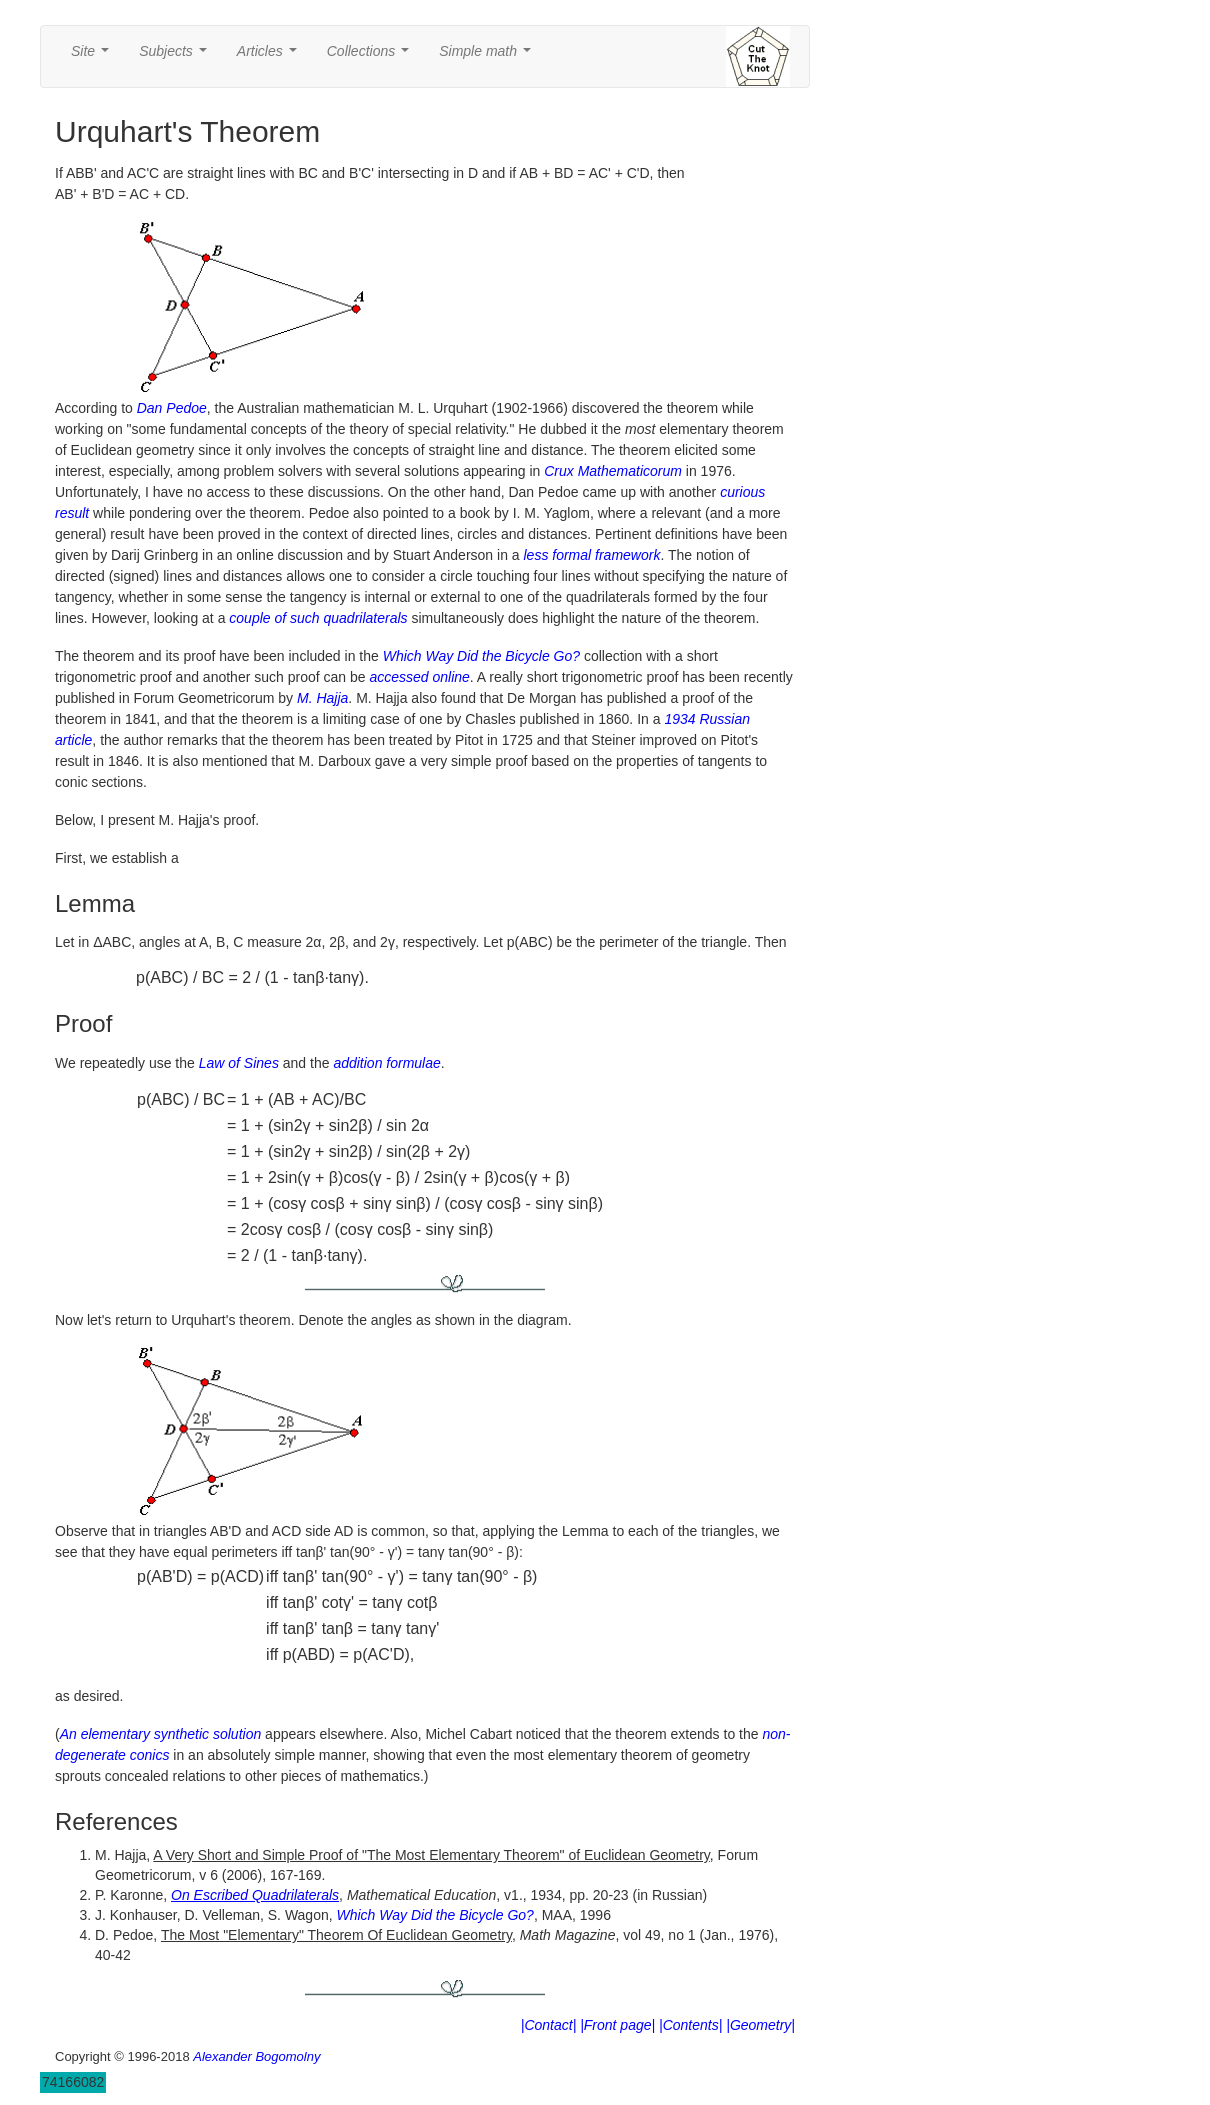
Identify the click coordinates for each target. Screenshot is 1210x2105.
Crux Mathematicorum (613, 471)
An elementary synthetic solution (161, 1734)
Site (94, 56)
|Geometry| (760, 2025)
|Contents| (690, 2025)
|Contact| (549, 2025)
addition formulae (386, 1063)
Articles (271, 56)
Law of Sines (239, 1063)
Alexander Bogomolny (256, 2056)
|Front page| (617, 2025)
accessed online (419, 677)
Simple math (488, 56)
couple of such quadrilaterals (318, 618)
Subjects (176, 56)
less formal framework (592, 555)
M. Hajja (322, 698)
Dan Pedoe (172, 408)
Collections (372, 56)
